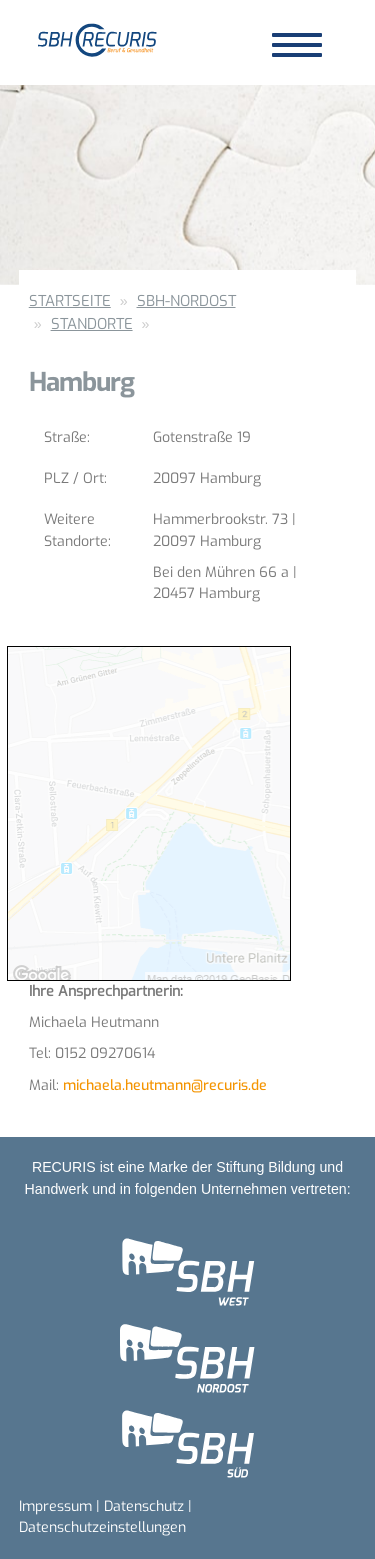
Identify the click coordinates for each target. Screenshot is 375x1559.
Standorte (92, 324)
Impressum (55, 1506)
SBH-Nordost (186, 301)
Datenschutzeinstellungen (102, 1527)
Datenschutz (144, 1506)
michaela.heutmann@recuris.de (165, 1085)
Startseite (70, 301)
